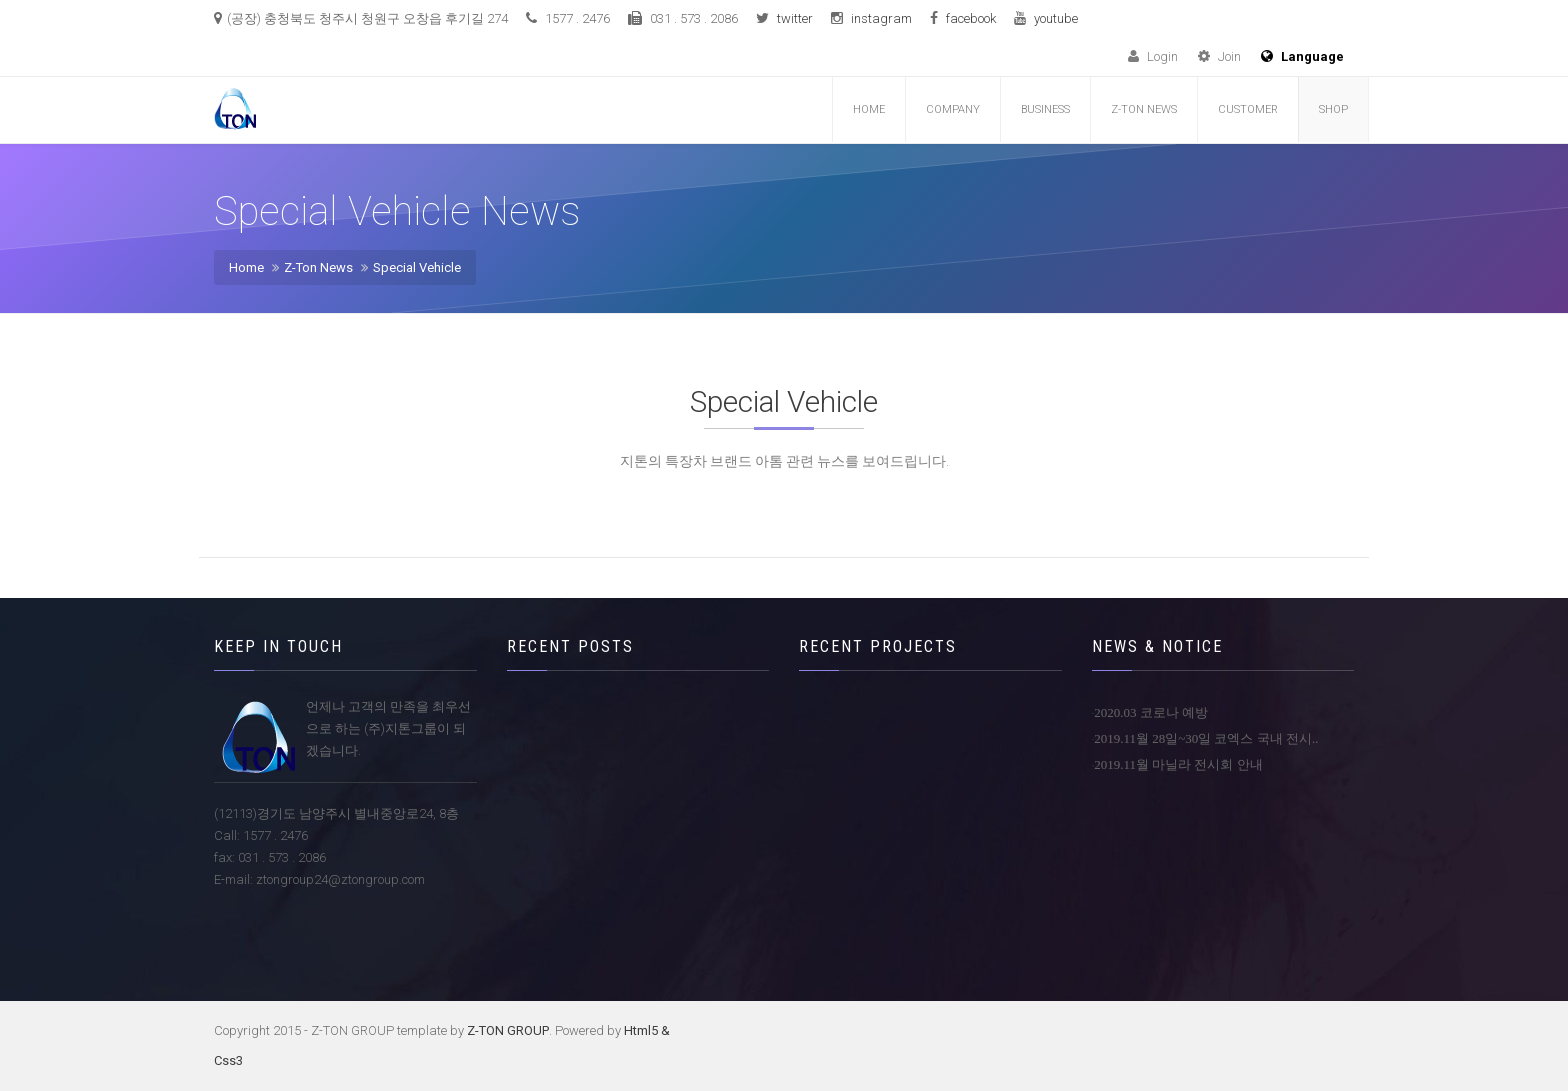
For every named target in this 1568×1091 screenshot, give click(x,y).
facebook (971, 18)
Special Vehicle (417, 267)
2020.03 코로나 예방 (1151, 712)
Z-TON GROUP (508, 1030)
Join (1219, 56)
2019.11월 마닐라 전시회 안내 (1178, 764)
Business (1045, 109)
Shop (1333, 109)
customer (1248, 109)
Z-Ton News (318, 267)
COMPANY (953, 109)
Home (869, 109)
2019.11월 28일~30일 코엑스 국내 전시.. (1206, 738)
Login (1153, 56)
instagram (881, 18)
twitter (795, 18)
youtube (1056, 18)
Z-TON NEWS (1144, 109)
